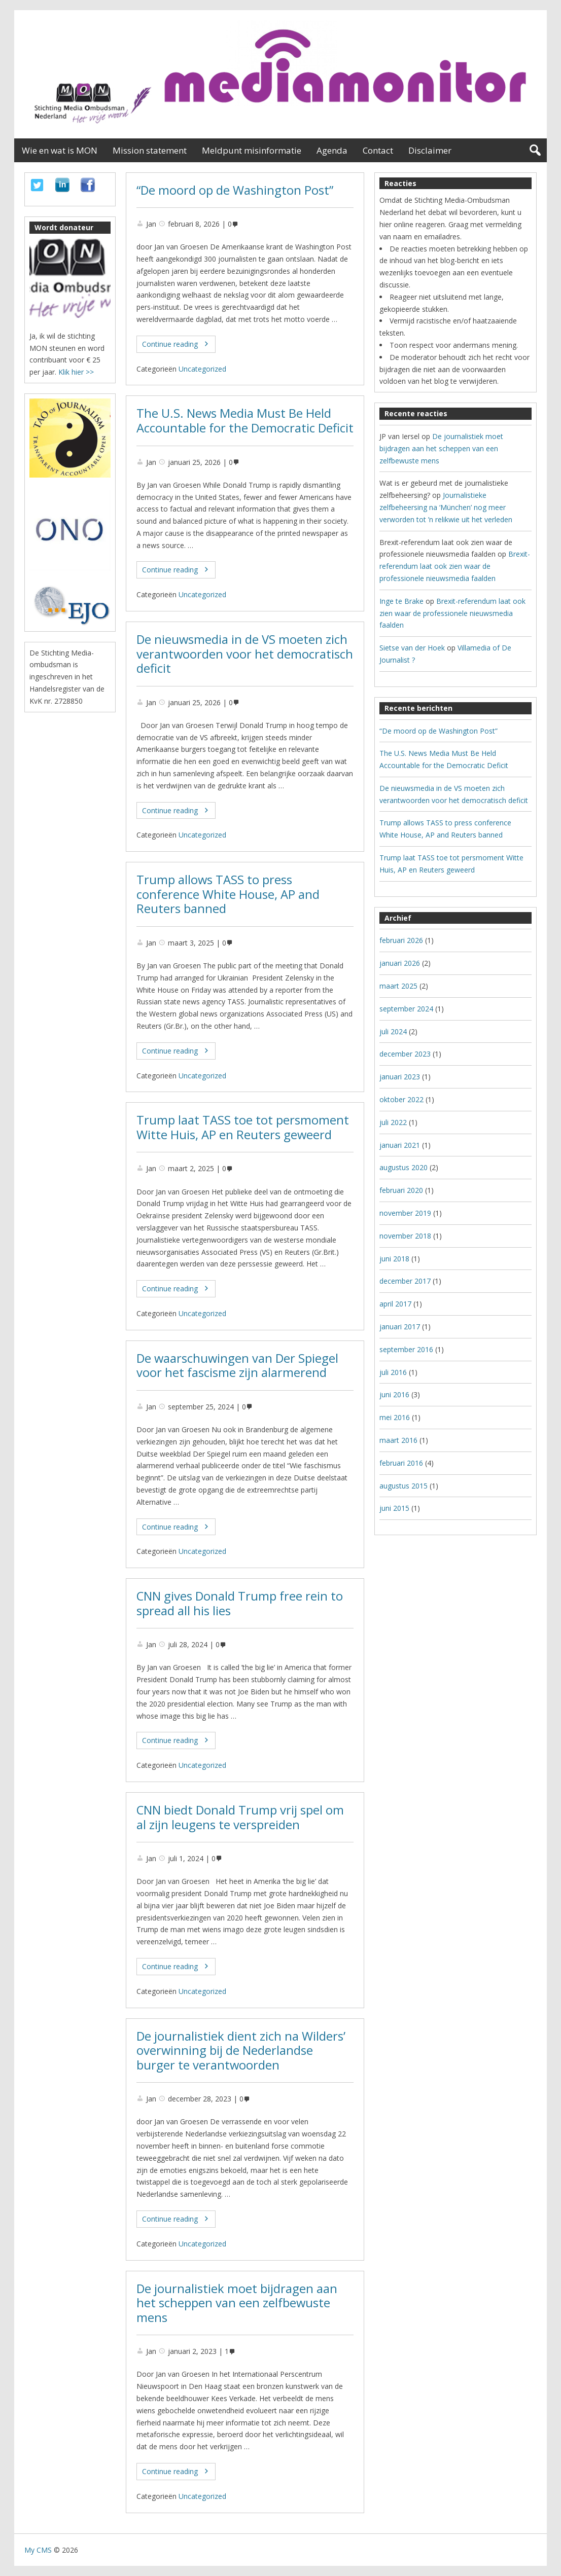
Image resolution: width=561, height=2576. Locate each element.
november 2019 (405, 1213)
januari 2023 (399, 1076)
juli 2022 (393, 1122)
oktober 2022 (401, 1099)
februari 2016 (401, 1463)
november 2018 (405, 1236)
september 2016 (406, 1349)
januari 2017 (399, 1326)
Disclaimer (429, 150)
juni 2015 (394, 1508)
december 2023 (405, 1054)
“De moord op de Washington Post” (234, 190)
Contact (378, 150)
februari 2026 (401, 940)
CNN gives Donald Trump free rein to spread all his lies (239, 1603)
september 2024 (406, 1008)
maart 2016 (398, 1440)
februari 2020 (401, 1190)
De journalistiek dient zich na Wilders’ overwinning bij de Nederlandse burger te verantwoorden (240, 2050)
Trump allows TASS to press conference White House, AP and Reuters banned (228, 894)
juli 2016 (393, 1372)
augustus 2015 (403, 1486)
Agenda (332, 150)
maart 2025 (398, 986)
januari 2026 (399, 963)
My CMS (38, 2550)
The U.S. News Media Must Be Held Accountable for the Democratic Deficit (245, 420)
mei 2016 (394, 1417)
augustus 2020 (403, 1167)
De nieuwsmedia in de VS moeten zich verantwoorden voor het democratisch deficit (244, 653)
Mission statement (150, 150)
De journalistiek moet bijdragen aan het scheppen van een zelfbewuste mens (236, 2303)
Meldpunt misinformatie (251, 150)
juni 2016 (394, 1394)
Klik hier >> (76, 372)
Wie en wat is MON (59, 150)
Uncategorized (202, 369)
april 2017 (395, 1304)
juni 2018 (394, 1258)
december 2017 (405, 1281)
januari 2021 (399, 1145)
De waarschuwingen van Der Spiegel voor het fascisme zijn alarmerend (237, 1365)
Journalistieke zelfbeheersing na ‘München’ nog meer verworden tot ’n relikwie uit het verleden (445, 507)
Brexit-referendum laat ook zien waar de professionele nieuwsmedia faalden (454, 566)
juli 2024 (393, 1031)
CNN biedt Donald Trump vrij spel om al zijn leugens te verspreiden (240, 1817)
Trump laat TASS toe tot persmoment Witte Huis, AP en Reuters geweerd (242, 1127)
